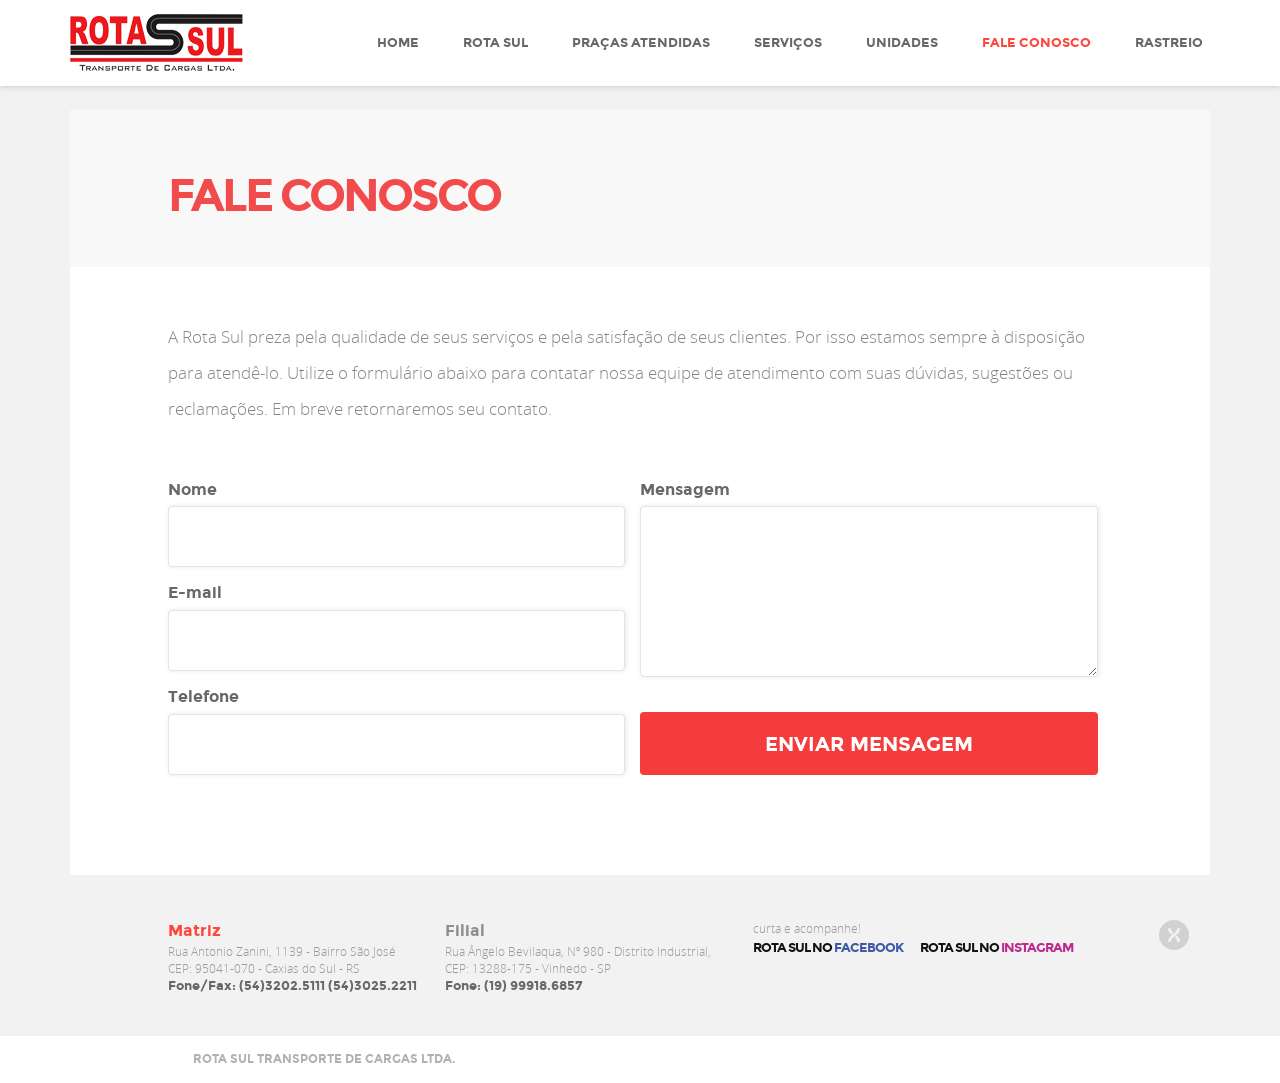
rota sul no (996, 948)
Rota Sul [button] (495, 43)
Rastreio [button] (1169, 43)
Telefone (203, 696)
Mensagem (685, 489)
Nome (192, 489)
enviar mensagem (869, 744)
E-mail (195, 592)
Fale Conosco (1036, 43)
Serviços (788, 43)
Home (398, 43)
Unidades (902, 43)
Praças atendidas (641, 43)
